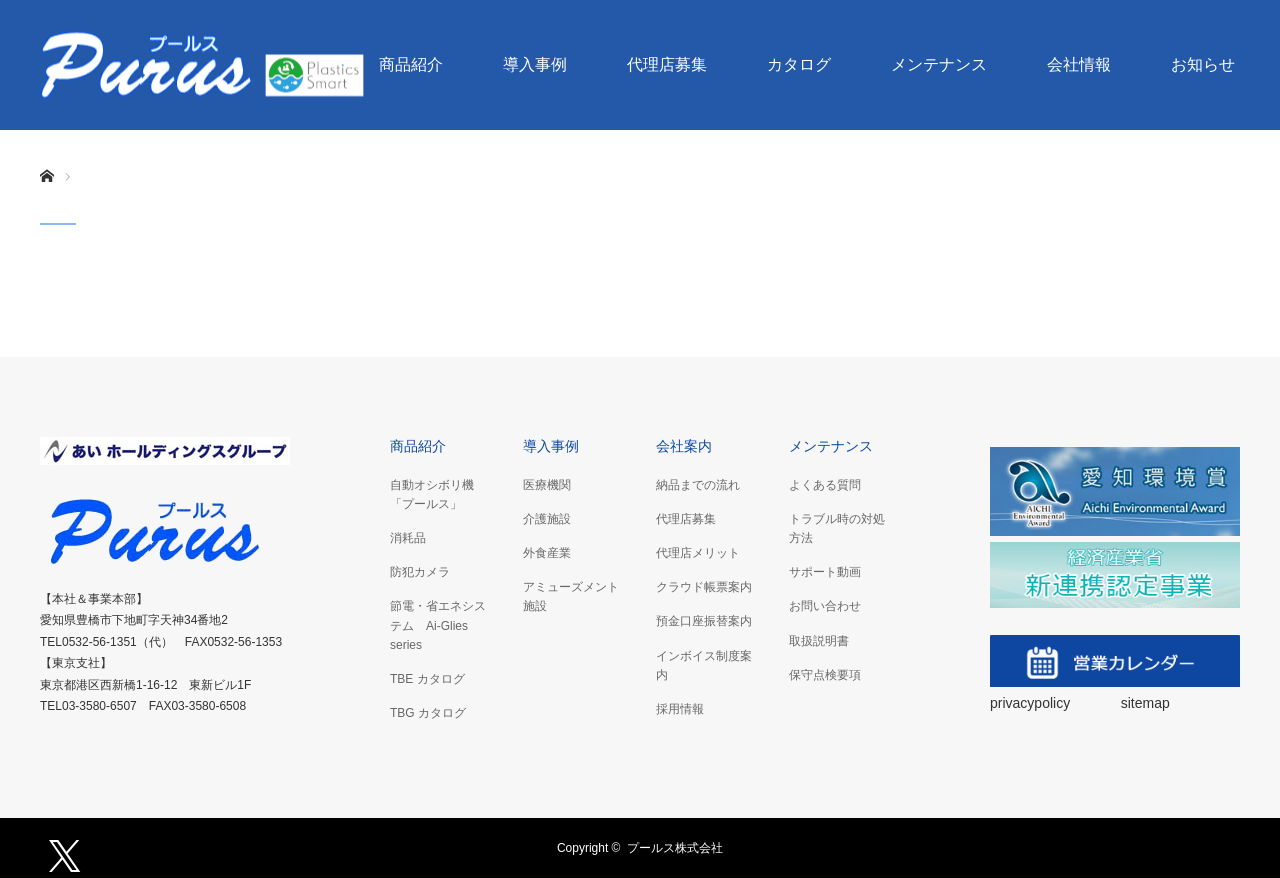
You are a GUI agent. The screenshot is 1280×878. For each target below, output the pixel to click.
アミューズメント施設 (571, 596)
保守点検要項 (825, 675)
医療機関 (547, 485)
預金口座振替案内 (704, 621)
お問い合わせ (825, 606)
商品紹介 (411, 64)
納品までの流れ (698, 485)
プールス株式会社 (675, 848)
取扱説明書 (819, 641)
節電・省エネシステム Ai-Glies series (438, 625)
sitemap (1145, 703)
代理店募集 (667, 64)
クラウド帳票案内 (704, 587)
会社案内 (684, 446)
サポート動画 (825, 572)
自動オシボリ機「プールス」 (432, 494)
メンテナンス (939, 64)
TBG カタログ (428, 713)
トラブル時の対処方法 (837, 528)
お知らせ (1203, 64)
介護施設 (547, 519)
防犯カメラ (420, 572)
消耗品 (408, 538)
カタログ (799, 64)
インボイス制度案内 (704, 665)
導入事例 (535, 64)
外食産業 (547, 553)
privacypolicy (1032, 703)
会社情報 (1079, 64)
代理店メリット (698, 553)
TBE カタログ (427, 679)
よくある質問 (825, 485)
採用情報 (680, 709)
